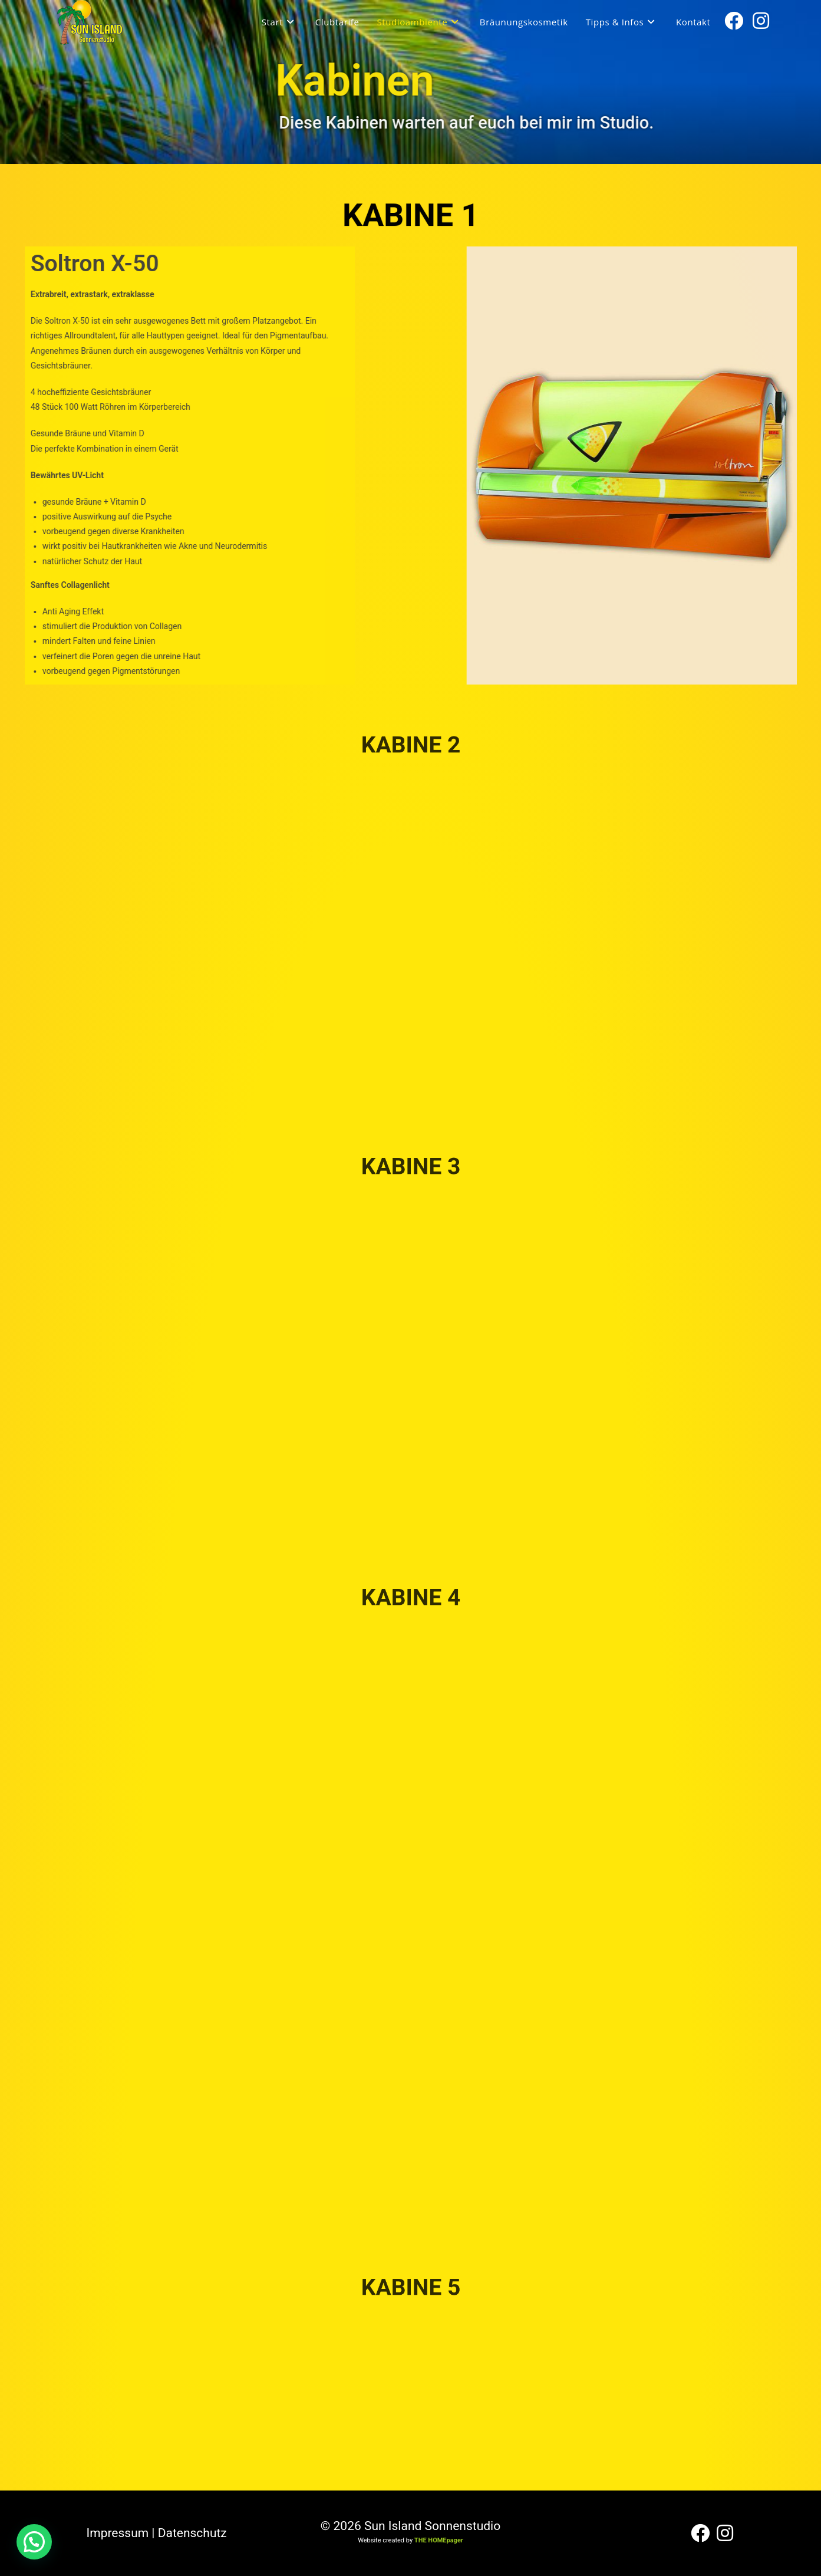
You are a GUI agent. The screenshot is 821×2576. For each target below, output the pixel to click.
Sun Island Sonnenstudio (432, 2526)
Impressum (118, 2533)
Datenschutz (192, 2533)
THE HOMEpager (438, 2540)
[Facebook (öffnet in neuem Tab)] (733, 20)
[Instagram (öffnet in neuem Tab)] (761, 20)
